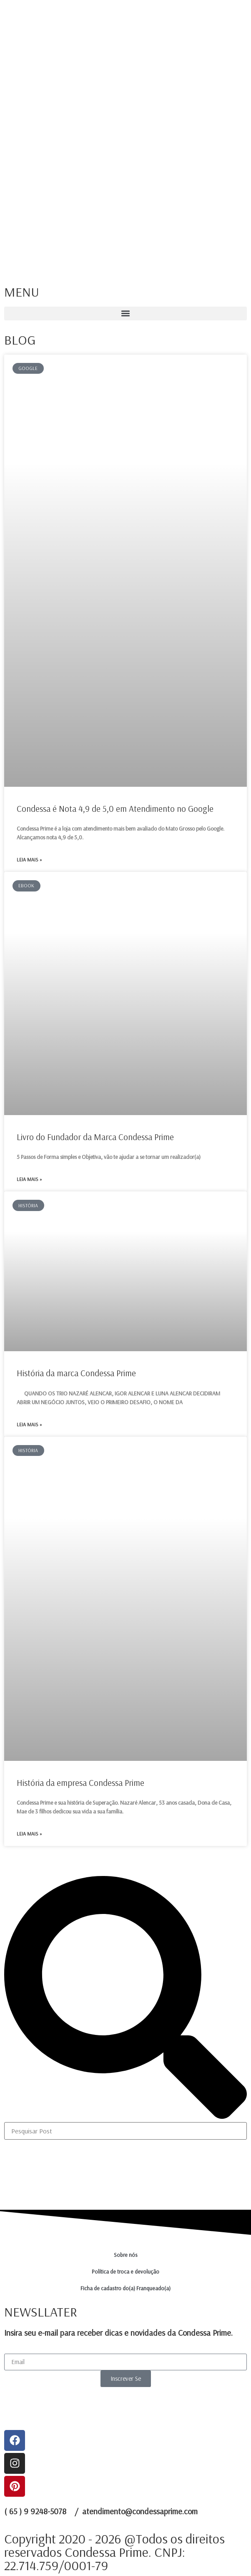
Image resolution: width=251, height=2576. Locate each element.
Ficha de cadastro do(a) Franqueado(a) (125, 2288)
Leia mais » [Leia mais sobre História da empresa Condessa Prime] (29, 1834)
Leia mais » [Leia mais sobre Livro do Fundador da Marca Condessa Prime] (29, 1179)
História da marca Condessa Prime (76, 1372)
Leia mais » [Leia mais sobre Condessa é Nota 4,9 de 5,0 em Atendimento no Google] (29, 859)
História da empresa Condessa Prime (80, 1782)
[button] (125, 313)
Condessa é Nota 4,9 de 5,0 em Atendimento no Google (115, 808)
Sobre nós (126, 2254)
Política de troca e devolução (125, 2271)
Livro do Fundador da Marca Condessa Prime (95, 1136)
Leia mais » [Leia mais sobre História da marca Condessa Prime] (29, 1424)
